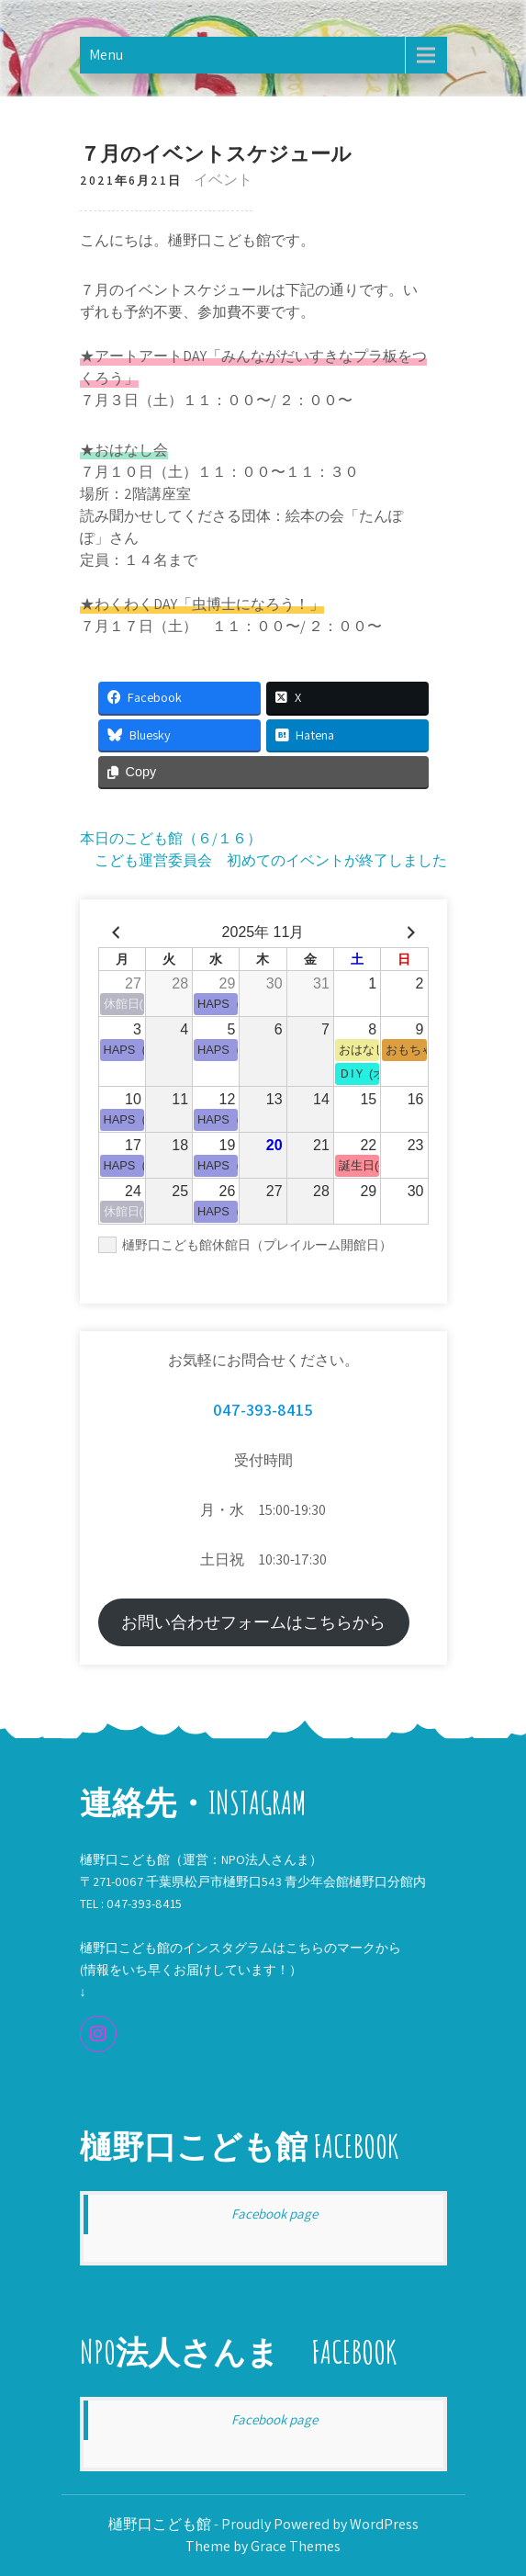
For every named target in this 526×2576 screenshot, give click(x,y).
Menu (106, 54)
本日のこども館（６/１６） (171, 838)
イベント (223, 179)
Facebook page (274, 2213)
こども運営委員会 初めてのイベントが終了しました (271, 860)
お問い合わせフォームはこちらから (253, 1622)
